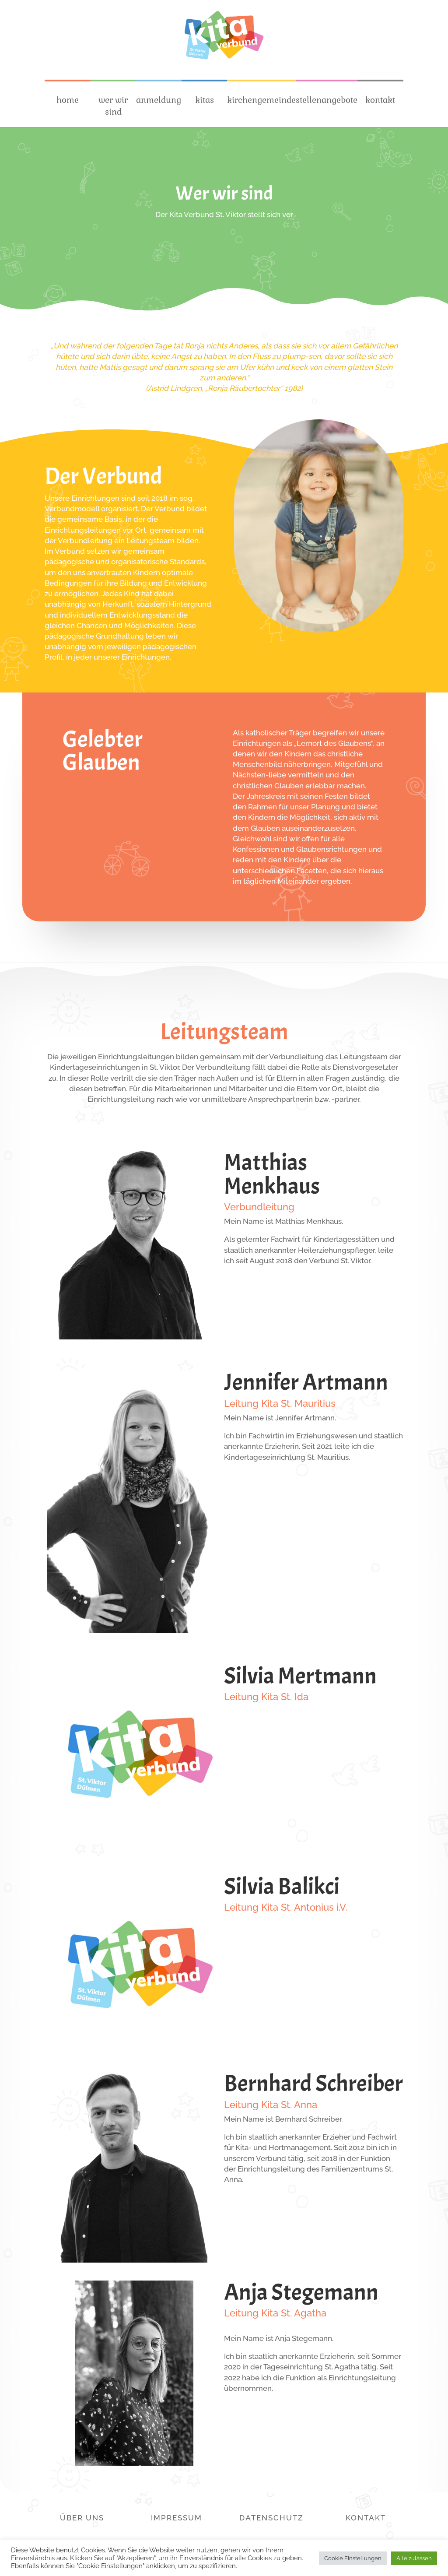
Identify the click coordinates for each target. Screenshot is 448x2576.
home (67, 100)
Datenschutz (271, 2517)
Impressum (176, 2517)
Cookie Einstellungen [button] (353, 2558)
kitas (204, 100)
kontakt (380, 100)
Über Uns (82, 2517)
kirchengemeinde (261, 100)
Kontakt (366, 2517)
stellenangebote (326, 100)
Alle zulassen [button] (414, 2558)
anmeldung (158, 100)
